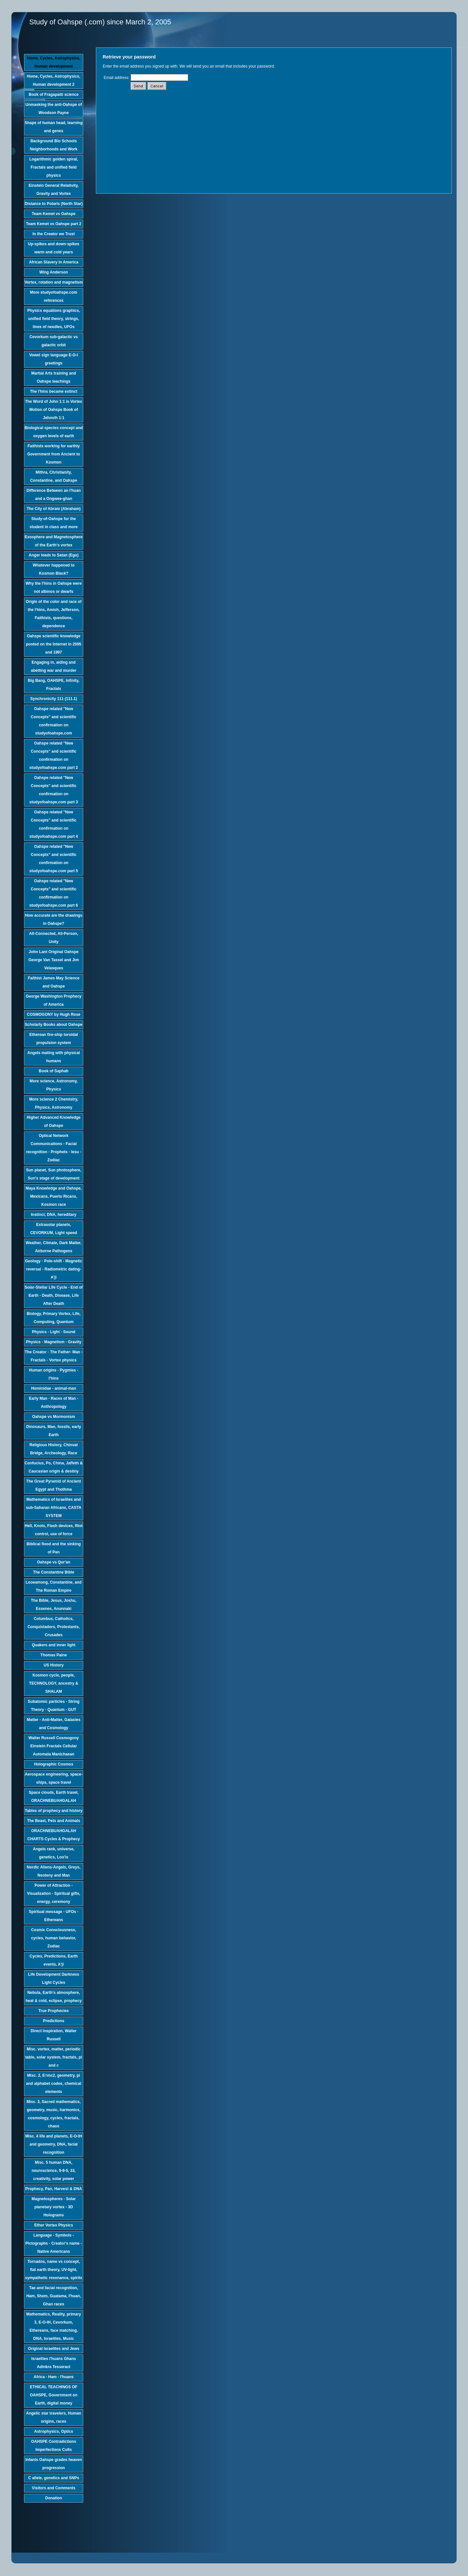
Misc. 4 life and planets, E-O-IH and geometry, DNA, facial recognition (53, 2144)
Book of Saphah (53, 1071)
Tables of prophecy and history (53, 1810)
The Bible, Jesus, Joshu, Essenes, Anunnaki (53, 1604)
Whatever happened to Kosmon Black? (54, 569)
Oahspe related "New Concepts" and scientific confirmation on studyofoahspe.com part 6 (53, 893)
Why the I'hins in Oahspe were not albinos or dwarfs (54, 587)
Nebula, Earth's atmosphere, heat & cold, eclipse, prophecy (54, 1996)
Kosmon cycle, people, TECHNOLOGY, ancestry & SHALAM (53, 1683)
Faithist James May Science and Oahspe (54, 982)
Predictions (53, 2021)
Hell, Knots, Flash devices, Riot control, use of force (54, 1530)
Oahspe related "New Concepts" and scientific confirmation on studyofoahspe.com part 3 (53, 789)
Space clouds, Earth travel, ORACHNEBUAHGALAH (53, 1796)
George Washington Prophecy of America (54, 1000)
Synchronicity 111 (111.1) (53, 698)
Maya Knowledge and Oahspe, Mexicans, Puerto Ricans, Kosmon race (54, 1196)
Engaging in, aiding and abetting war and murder (53, 666)
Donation (53, 2498)
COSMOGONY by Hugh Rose (53, 1014)
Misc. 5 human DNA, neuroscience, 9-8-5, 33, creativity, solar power (53, 2170)
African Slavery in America (53, 262)
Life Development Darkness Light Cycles (53, 1978)
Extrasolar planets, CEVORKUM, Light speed (53, 1228)
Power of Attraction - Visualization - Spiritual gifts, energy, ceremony (53, 1893)
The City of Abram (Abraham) (54, 508)
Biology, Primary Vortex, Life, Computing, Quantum (54, 1317)
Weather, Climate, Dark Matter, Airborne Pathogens (54, 1247)
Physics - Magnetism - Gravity (54, 1342)
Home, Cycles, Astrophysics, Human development (53, 62)
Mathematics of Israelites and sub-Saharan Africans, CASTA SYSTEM (54, 1507)
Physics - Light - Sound (53, 1332)
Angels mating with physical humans (53, 1057)
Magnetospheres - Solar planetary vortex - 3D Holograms (54, 2207)
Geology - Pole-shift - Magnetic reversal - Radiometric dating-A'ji (53, 1269)
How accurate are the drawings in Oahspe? (54, 919)
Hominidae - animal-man (53, 1388)
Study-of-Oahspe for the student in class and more (54, 522)
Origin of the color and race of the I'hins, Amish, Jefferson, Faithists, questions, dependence (53, 613)
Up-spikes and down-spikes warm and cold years (53, 248)
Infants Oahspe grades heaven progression (53, 2463)
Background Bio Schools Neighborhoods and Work (53, 145)
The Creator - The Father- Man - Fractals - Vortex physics (54, 1356)
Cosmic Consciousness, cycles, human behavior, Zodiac (53, 1938)
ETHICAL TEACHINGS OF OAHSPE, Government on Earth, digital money (53, 2395)
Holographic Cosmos (53, 1764)
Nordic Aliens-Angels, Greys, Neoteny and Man (54, 1871)
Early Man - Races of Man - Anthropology (53, 1402)
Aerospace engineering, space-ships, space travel (53, 1778)
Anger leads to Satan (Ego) (53, 555)
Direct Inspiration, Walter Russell (54, 2035)
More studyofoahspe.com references (53, 296)
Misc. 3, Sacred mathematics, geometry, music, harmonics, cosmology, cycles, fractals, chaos (54, 2113)
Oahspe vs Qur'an (53, 1562)
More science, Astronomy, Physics (54, 1085)
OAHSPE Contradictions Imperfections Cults (53, 2445)
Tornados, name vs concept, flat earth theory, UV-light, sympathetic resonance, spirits (53, 2269)
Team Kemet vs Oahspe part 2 (54, 224)
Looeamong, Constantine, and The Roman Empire (54, 1586)
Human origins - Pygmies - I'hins (53, 1374)
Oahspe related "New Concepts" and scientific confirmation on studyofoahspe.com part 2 (53, 755)
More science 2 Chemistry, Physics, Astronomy (53, 1103)
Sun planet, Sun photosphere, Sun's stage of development (53, 1174)
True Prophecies (53, 2011)
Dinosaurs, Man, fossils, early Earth (53, 1430)
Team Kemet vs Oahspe (54, 213)
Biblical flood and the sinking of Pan (54, 1548)
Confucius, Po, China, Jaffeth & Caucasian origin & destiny (54, 1467)
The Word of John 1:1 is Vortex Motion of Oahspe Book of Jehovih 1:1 (53, 409)
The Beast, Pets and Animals (53, 1820)
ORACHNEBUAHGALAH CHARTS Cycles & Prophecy (53, 1835)
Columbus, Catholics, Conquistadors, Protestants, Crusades (54, 1626)
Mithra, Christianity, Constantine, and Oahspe (53, 476)
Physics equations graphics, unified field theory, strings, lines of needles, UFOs (53, 318)
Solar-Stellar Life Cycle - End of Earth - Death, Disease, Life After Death (54, 1295)
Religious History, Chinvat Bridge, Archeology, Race (54, 1449)
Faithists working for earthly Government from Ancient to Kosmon (53, 454)
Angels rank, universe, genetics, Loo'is (53, 1853)
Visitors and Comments (53, 2488)
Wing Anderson (53, 272)
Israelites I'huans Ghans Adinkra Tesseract (53, 2362)
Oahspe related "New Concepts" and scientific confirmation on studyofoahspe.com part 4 (53, 824)
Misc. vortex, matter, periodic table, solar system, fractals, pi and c (53, 2057)
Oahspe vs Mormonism (53, 1416)
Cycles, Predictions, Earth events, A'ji (54, 1960)
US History (53, 1665)
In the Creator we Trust (53, 234)
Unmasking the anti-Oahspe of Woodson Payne (53, 108)
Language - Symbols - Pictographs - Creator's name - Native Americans (53, 2243)
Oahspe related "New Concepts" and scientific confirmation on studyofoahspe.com (53, 721)
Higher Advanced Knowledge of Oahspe (54, 1121)
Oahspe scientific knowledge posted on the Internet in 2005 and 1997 (53, 644)
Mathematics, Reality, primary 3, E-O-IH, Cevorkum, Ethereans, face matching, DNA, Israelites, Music (53, 2326)
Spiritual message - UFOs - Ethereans (54, 1915)
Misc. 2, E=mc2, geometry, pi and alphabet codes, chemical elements (53, 2083)
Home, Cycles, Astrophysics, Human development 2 (53, 80)
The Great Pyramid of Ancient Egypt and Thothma (53, 1485)
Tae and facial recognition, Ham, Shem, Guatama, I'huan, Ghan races (53, 2296)
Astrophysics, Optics (53, 2431)
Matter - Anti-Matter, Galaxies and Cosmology (54, 1723)
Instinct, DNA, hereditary (53, 1214)
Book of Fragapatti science (53, 94)
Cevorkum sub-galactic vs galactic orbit (54, 341)
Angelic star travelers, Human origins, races (53, 2417)
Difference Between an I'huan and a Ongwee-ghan (54, 494)
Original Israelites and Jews (53, 2348)
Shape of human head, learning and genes (54, 127)
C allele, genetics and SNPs (53, 2478)
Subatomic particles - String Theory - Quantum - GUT (53, 1705)
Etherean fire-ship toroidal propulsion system (53, 1038)
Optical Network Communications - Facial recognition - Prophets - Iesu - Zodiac (53, 1147)
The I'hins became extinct (53, 391)
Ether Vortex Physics (53, 2225)
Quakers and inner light (53, 1645)
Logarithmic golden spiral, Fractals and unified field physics (53, 167)
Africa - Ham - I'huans (54, 2377)
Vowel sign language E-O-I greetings (53, 359)
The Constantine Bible (53, 1572)
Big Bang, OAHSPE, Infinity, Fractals (53, 684)
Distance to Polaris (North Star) (54, 203)
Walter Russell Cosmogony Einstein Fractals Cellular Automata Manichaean (54, 1746)
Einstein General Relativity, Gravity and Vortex (54, 189)
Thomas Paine (53, 1655)
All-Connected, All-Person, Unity (53, 937)
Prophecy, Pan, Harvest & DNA (53, 2189)
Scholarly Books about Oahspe (53, 1024)
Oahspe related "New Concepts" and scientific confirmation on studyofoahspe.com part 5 (53, 858)
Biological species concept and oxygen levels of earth (54, 432)
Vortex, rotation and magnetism (53, 282)
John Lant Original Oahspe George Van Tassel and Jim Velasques (53, 960)
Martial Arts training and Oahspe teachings (53, 377)
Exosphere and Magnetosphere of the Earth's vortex (54, 541)
